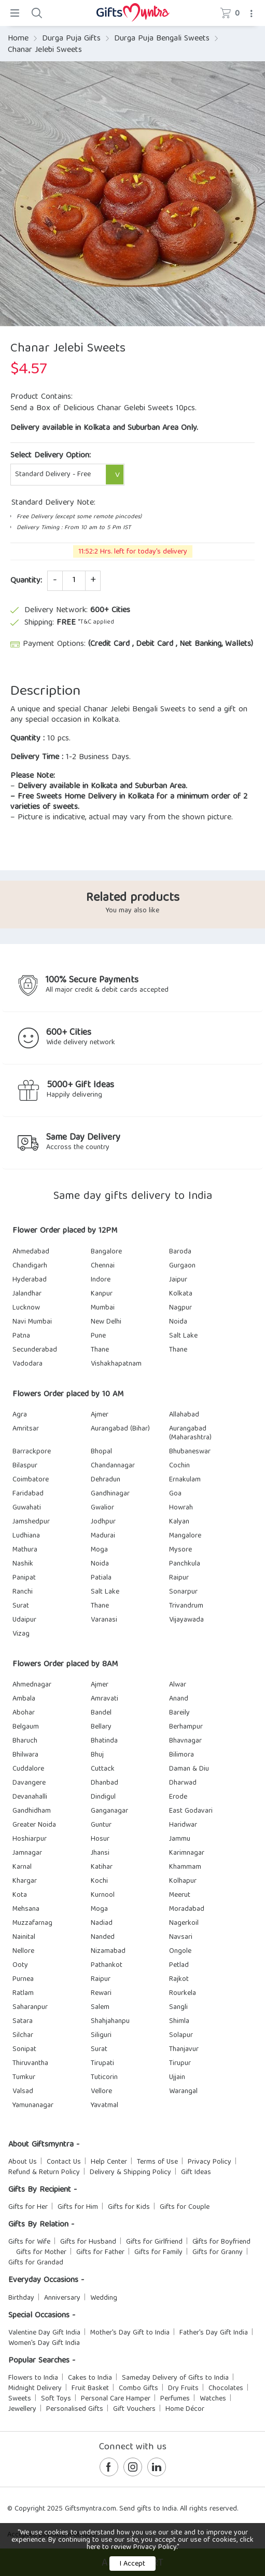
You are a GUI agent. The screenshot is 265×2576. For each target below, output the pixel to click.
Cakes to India (90, 2378)
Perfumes (175, 2399)
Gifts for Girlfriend (154, 2242)
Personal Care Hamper (115, 2399)
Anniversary (62, 2298)
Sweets (19, 2399)
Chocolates (225, 2388)
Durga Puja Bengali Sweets (162, 39)
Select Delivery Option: (50, 456)
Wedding (103, 2298)
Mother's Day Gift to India (130, 2333)
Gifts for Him (78, 2207)
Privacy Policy (209, 2162)
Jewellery (22, 2409)
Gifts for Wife (29, 2242)
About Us (22, 2162)
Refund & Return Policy (44, 2172)
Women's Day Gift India (44, 2343)
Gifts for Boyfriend (221, 2242)
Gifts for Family (158, 2252)
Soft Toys (56, 2399)
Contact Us (64, 2162)
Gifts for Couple (185, 2207)
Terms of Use (157, 2162)
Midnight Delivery (35, 2388)
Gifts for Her (28, 2207)
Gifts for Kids (129, 2207)
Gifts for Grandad (35, 2263)
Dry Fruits (183, 2388)
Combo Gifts (138, 2388)
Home (18, 39)
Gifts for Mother (41, 2252)
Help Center (109, 2162)
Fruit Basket (90, 2388)
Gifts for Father (100, 2252)
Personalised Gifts (74, 2409)
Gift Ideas (196, 2172)
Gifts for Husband (88, 2242)
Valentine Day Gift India (44, 2333)
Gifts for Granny (217, 2252)
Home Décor (184, 2409)
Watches (213, 2399)
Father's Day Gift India (213, 2333)
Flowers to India (33, 2378)
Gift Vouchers (134, 2409)
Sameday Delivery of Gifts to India (175, 2378)
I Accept (132, 2564)
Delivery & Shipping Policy (130, 2172)
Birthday (21, 2298)
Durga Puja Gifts (71, 39)
